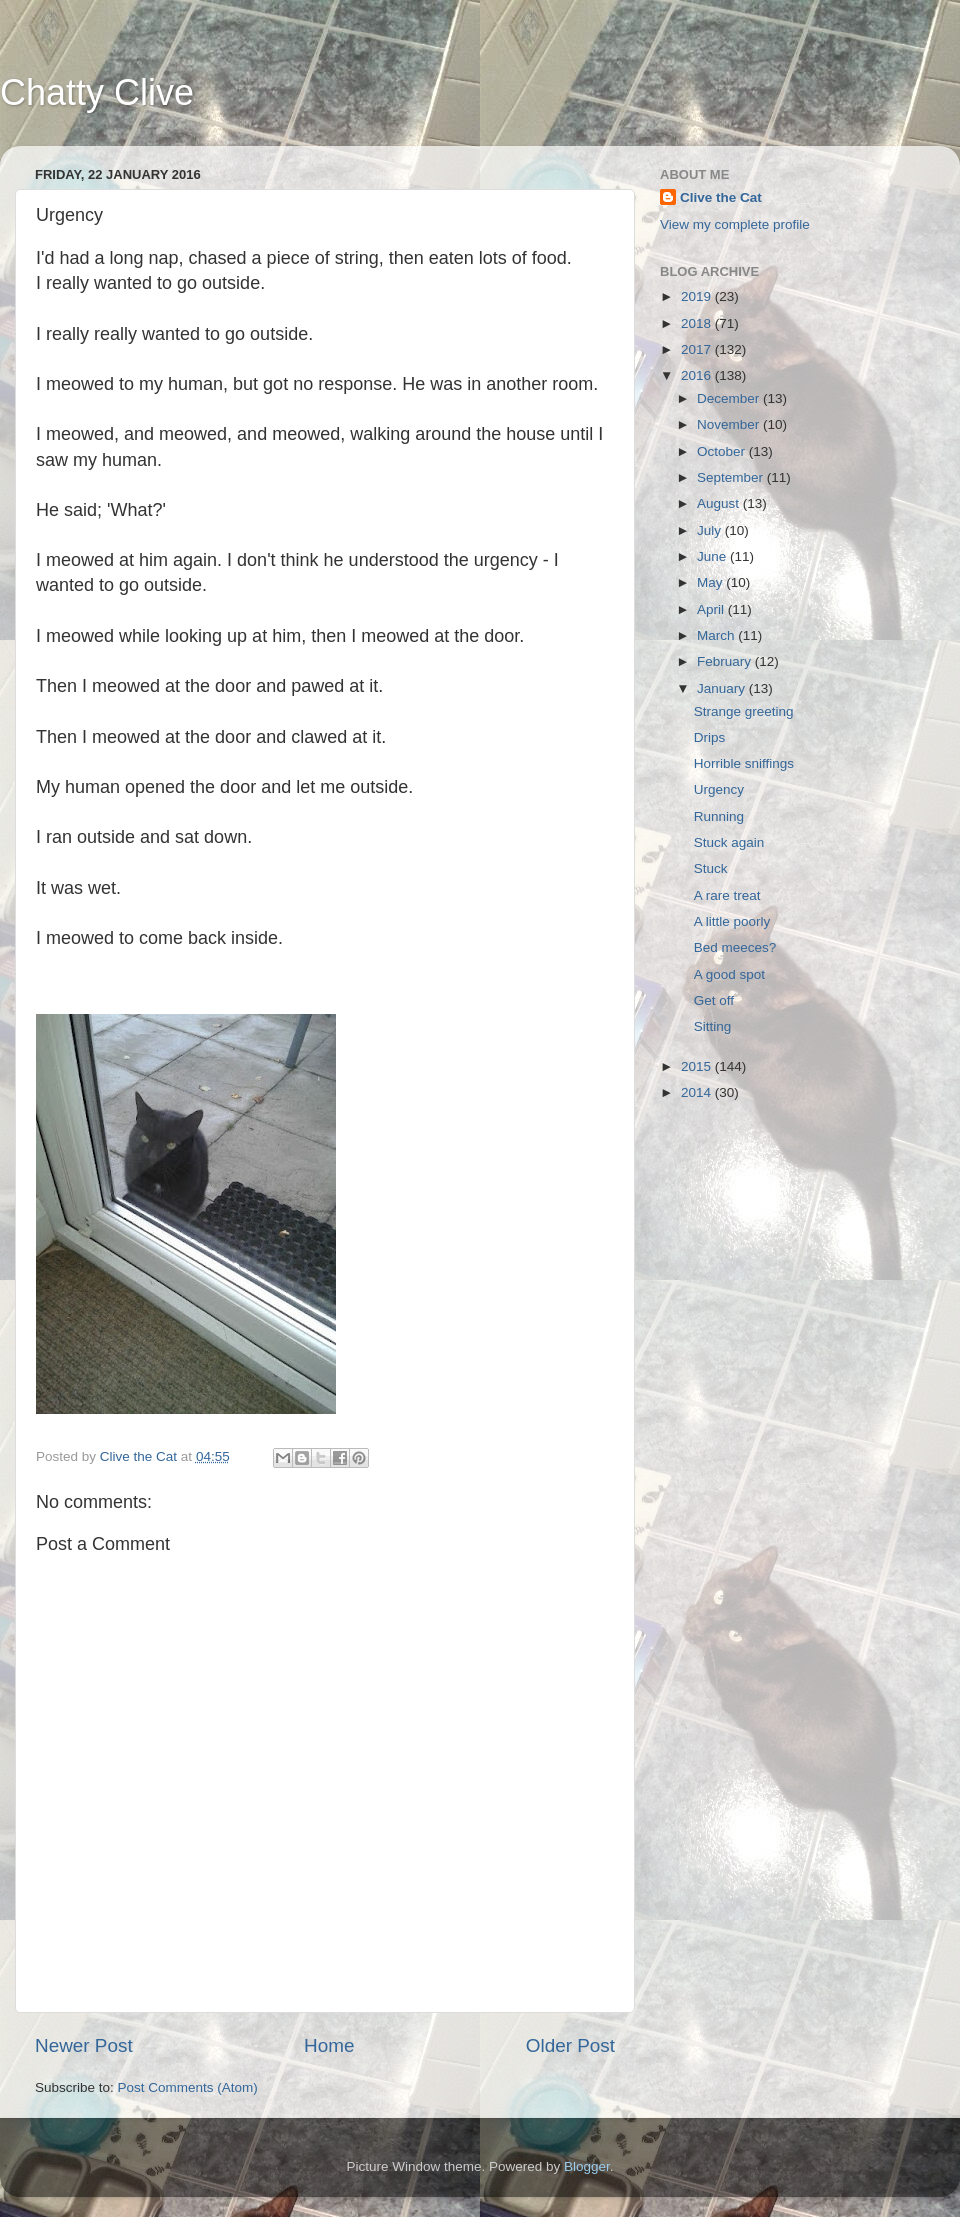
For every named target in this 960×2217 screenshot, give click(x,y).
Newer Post (84, 2045)
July (711, 530)
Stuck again (729, 842)
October (723, 451)
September (732, 477)
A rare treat (727, 895)
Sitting (713, 1026)
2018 (698, 323)
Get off (714, 1000)
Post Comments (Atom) (188, 2087)
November (730, 424)
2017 (698, 349)
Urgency (719, 789)
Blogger (587, 2166)
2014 (698, 1092)
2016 (698, 375)
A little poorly (732, 921)
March (717, 635)
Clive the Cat (721, 197)
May (711, 582)
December (730, 398)
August (720, 503)
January (723, 688)
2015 (698, 1066)
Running (719, 816)
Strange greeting (744, 711)
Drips (710, 737)
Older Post (570, 2045)
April (712, 609)
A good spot (729, 974)
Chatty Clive (97, 92)
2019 (698, 296)
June (713, 556)
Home (329, 2045)
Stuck (711, 868)
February (726, 661)
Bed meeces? (735, 947)
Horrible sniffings (744, 763)
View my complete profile (735, 224)
